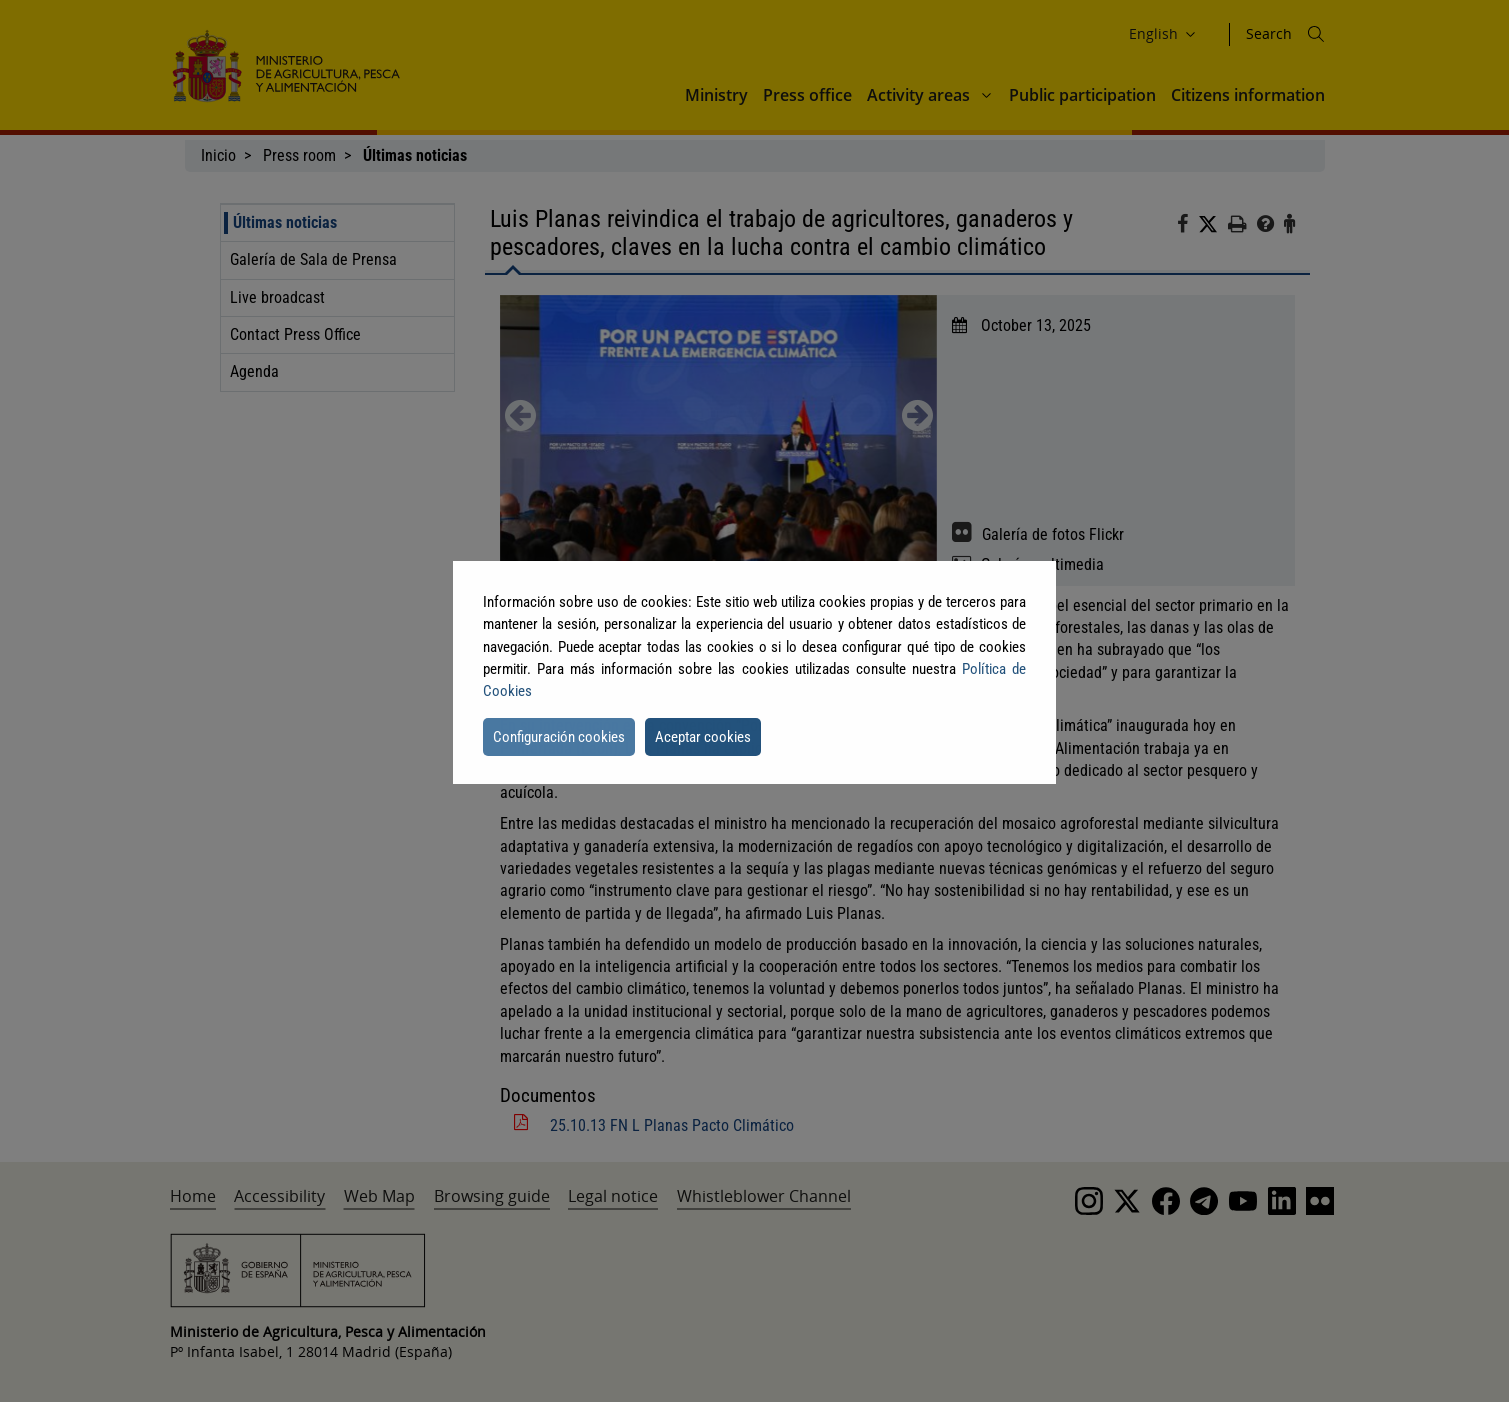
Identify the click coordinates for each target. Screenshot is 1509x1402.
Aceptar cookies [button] (703, 737)
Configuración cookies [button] (559, 737)
